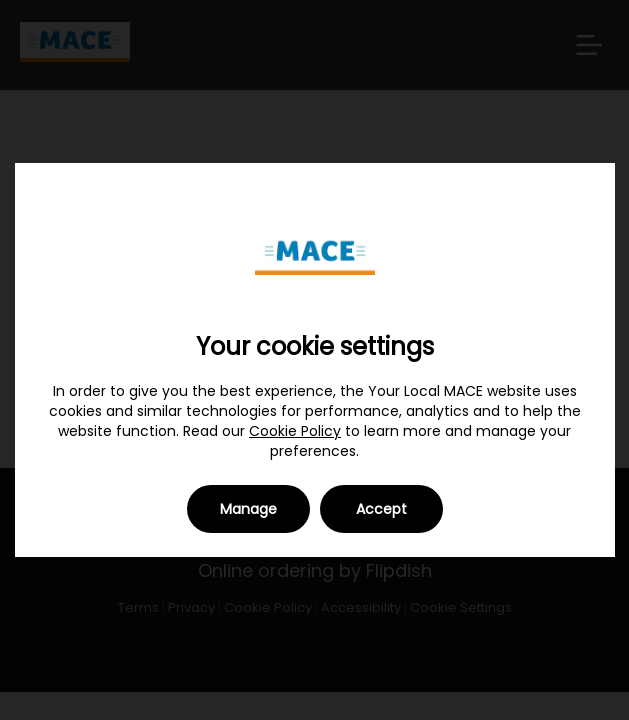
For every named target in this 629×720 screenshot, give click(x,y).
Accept (381, 509)
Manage (248, 509)
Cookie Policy (295, 431)
